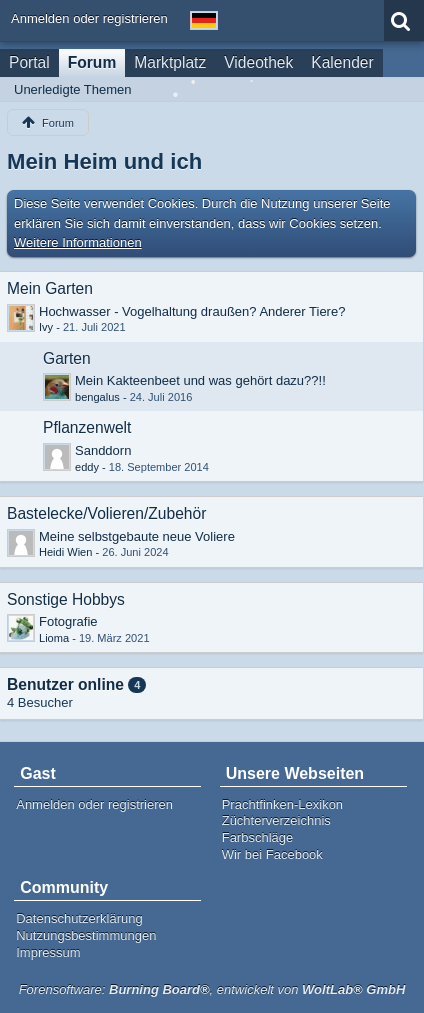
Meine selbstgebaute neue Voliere (137, 536)
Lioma (54, 638)
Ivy (46, 327)
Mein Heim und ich (104, 161)
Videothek (258, 62)
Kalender (342, 62)
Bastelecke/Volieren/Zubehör (106, 513)
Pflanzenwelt (87, 427)
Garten (67, 358)
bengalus (97, 397)
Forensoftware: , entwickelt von (212, 989)
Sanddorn (103, 450)
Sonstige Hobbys (66, 599)
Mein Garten (50, 288)
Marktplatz (170, 62)
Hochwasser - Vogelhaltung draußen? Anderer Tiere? (192, 311)
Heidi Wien (65, 552)
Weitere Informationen (78, 242)
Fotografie (68, 621)
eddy (87, 467)
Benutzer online (65, 684)
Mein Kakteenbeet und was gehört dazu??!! (200, 380)
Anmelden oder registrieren (89, 18)
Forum (92, 62)
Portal (29, 62)
